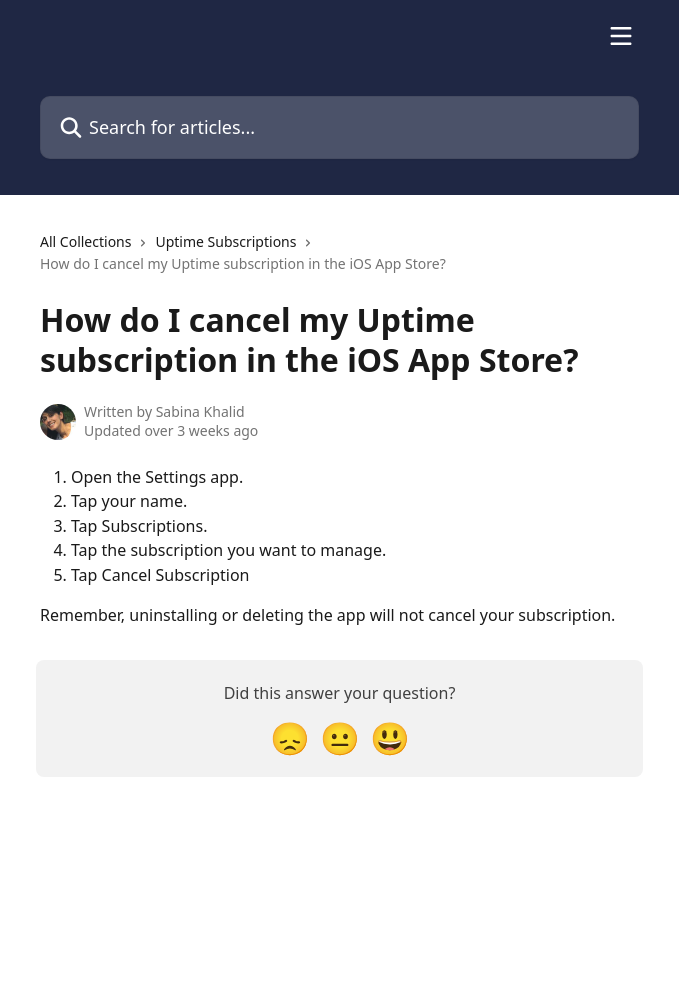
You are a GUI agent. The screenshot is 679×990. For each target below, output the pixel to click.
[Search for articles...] (339, 127)
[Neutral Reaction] (340, 737)
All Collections (85, 241)
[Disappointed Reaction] (290, 737)
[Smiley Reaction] (390, 737)
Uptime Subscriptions (225, 241)
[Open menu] (621, 36)
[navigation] (339, 261)
